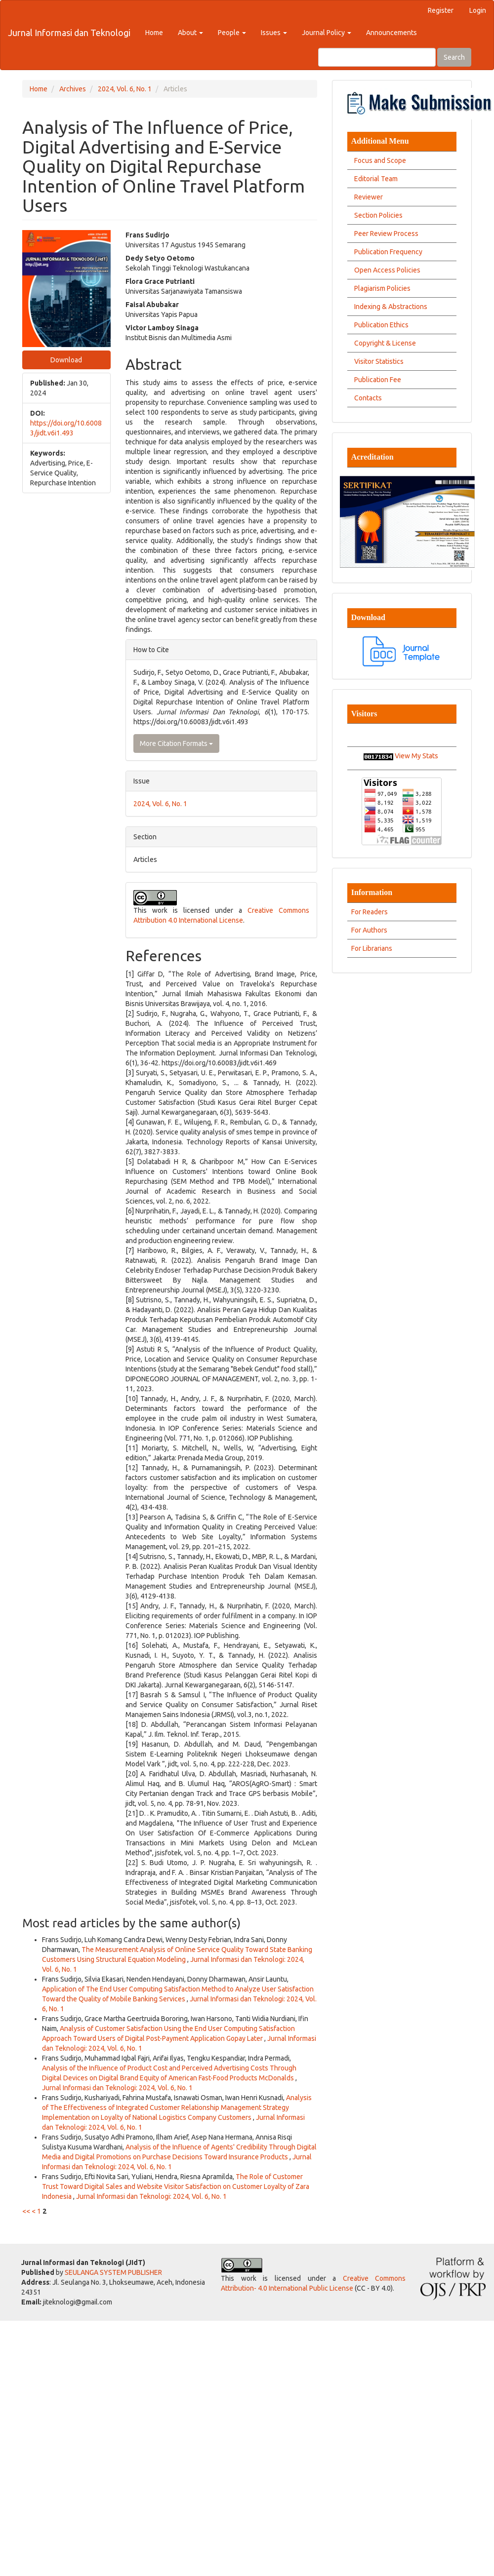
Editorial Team (374, 179)
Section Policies (377, 215)
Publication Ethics (380, 325)
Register (440, 10)
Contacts (366, 398)
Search (454, 57)
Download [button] (66, 360)
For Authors (369, 930)
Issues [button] (274, 33)
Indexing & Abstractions (389, 307)
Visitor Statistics (377, 361)
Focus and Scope (378, 160)
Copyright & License (383, 343)
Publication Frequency (386, 252)
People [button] (232, 33)
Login (477, 10)
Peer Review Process (384, 233)
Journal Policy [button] (326, 33)
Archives (72, 89)
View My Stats (416, 756)
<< (26, 2211)
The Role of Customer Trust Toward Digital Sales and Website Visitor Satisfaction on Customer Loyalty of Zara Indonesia (175, 2186)
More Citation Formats (176, 743)
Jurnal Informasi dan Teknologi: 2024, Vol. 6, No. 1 (117, 2088)
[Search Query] (377, 57)
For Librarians (371, 948)
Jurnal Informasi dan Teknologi (69, 33)
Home (154, 33)
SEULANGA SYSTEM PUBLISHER (113, 2272)
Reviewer (367, 197)
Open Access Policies (385, 270)
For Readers (369, 912)
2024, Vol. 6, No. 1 (125, 89)
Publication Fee (376, 380)
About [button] (190, 33)
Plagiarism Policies (381, 288)
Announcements (391, 33)
